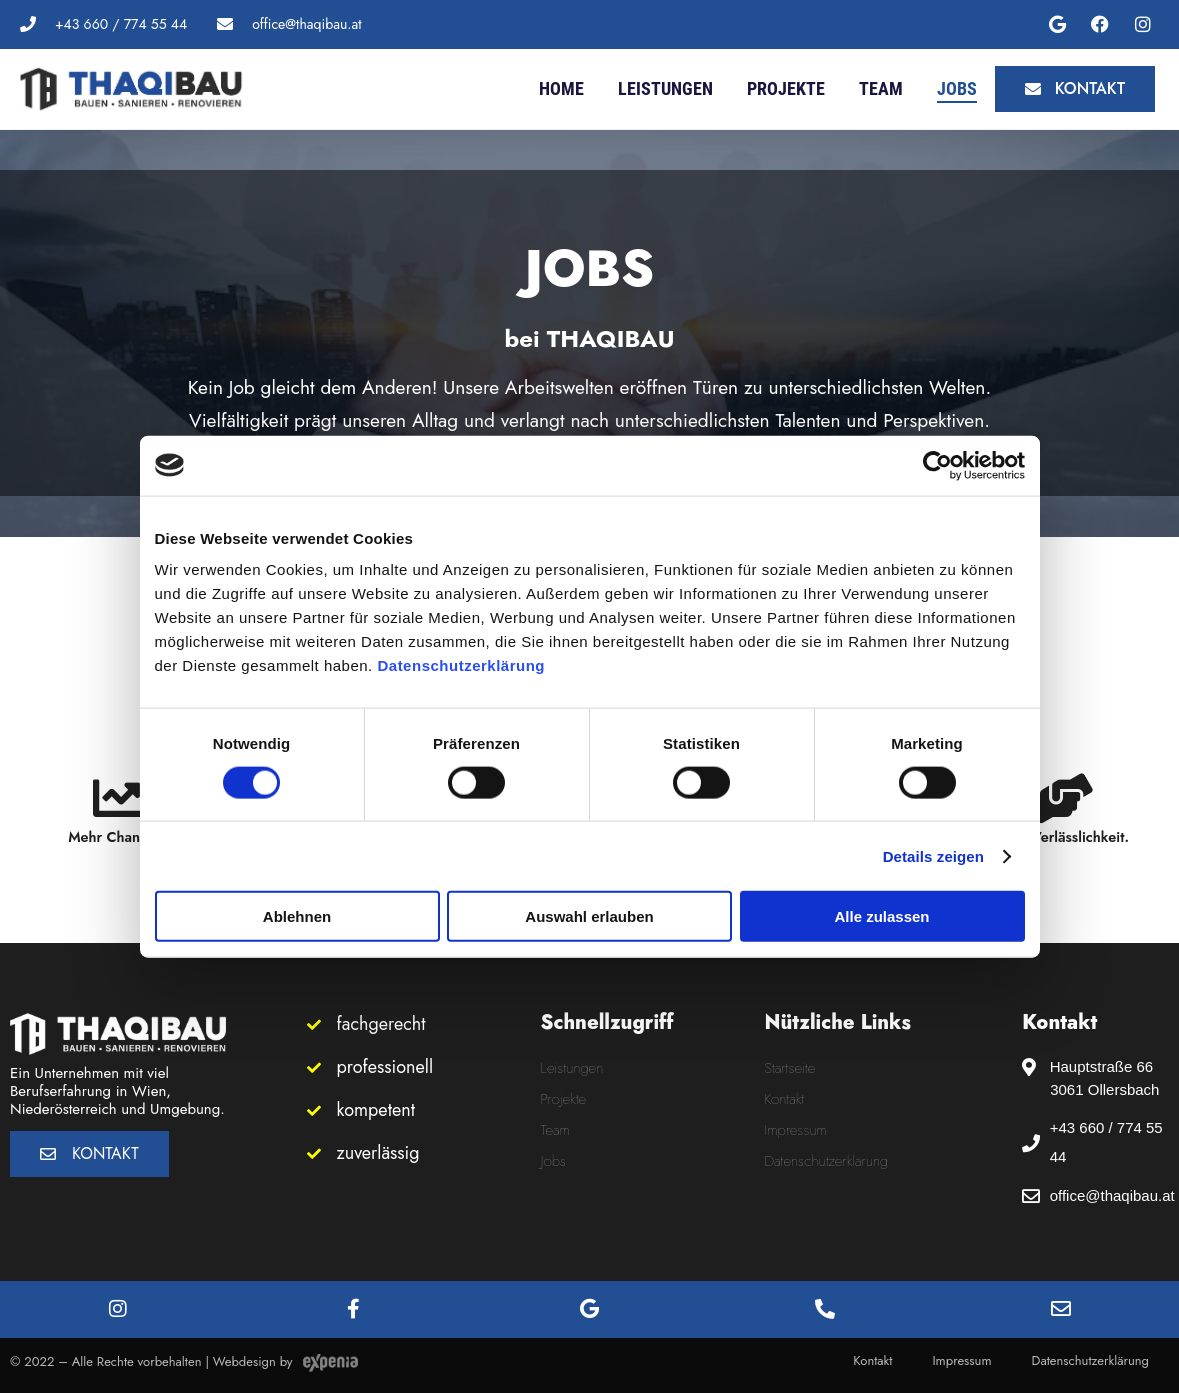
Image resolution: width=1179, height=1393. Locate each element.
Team (881, 88)
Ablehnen (297, 916)
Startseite (790, 1068)
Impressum (796, 1130)
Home (561, 88)
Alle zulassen (881, 916)
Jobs (957, 88)
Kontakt (785, 1099)
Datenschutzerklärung (461, 665)
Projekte (786, 88)
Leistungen (665, 88)
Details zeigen (933, 855)
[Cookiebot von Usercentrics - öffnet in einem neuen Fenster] (937, 465)
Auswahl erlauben (589, 916)
